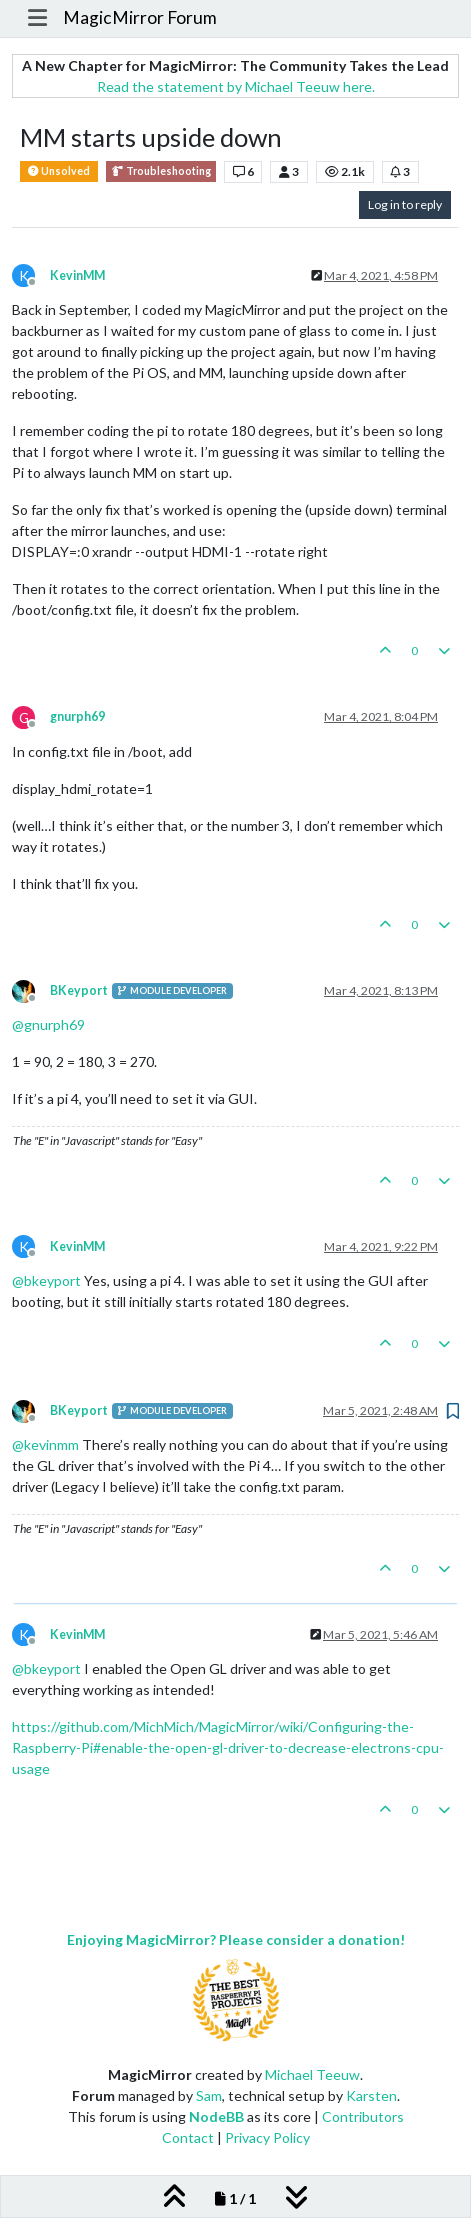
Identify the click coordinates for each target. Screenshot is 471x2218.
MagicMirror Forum (140, 17)
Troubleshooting (161, 171)
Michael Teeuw (312, 2074)
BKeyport (79, 990)
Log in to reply (405, 204)
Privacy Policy (267, 2137)
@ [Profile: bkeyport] (46, 1280)
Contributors (363, 2116)
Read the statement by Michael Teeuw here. (236, 86)
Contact (188, 2137)
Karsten (371, 2095)
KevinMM (77, 275)
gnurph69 (77, 716)
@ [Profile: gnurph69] (48, 1024)
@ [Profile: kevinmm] (45, 1444)
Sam (209, 2095)
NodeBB (216, 2116)
